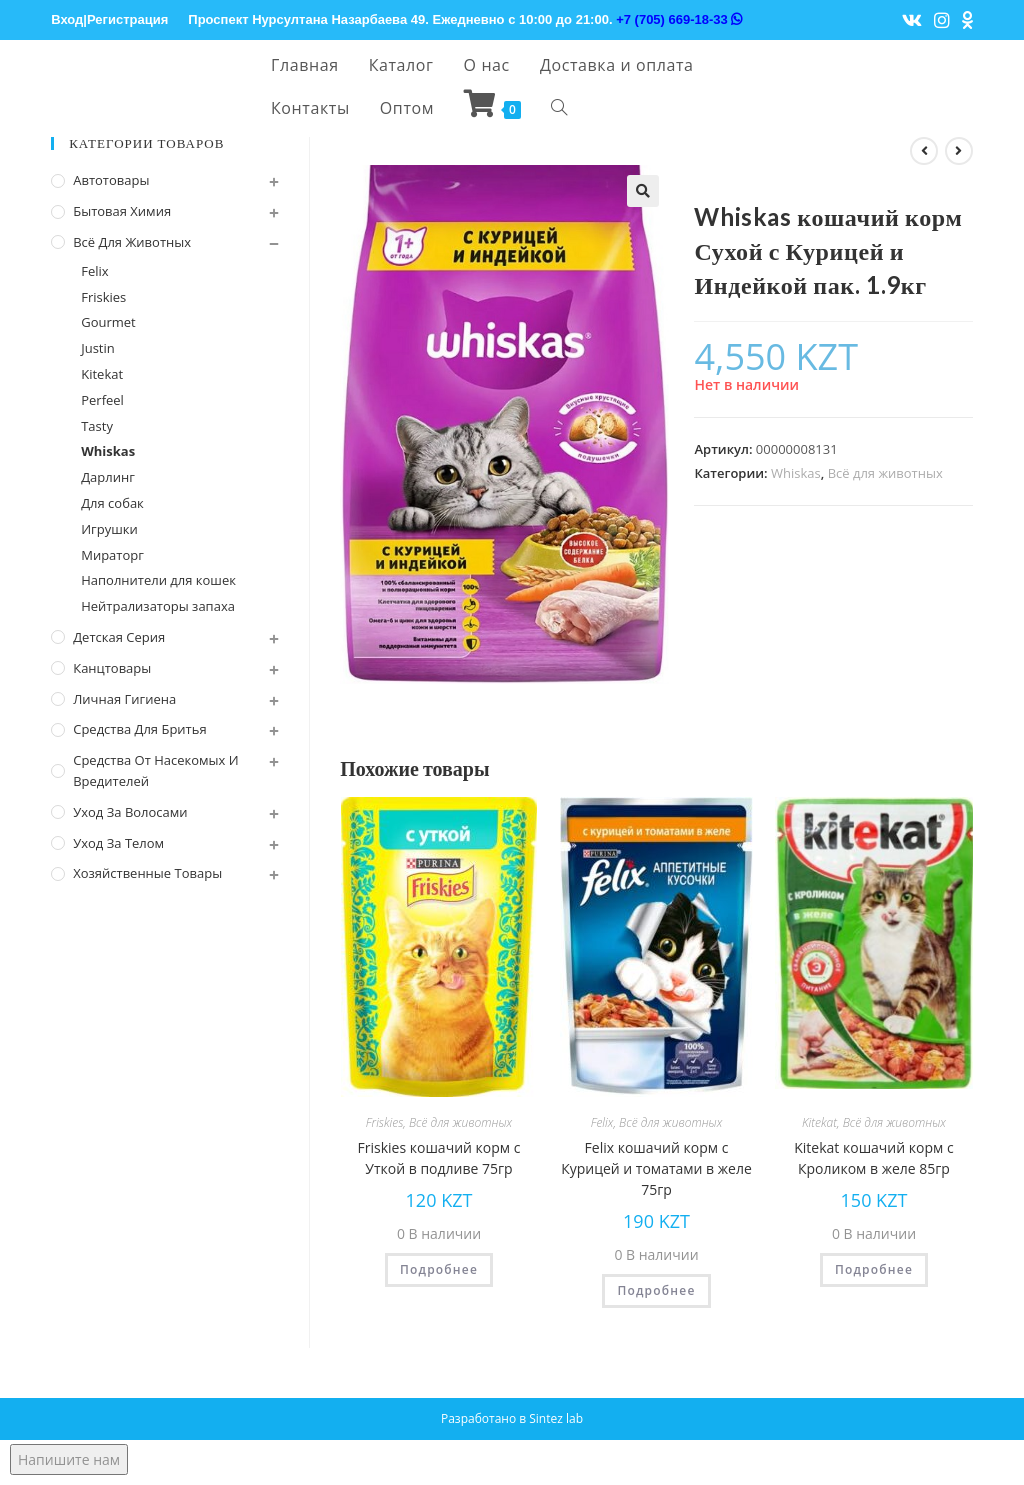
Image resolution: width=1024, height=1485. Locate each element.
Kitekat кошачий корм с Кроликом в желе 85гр (873, 1158)
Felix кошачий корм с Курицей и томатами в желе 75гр (656, 1168)
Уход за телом (118, 843)
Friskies (384, 1122)
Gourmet (108, 322)
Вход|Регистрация (109, 19)
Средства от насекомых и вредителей (155, 770)
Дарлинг (108, 477)
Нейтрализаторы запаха (158, 606)
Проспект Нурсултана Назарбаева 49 (306, 19)
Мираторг (112, 555)
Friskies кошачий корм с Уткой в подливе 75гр (439, 1158)
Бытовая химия (122, 211)
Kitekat (819, 1122)
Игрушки (109, 529)
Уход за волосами (130, 812)
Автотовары (111, 180)
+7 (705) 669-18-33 (679, 19)
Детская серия (119, 637)
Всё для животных (885, 473)
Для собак (112, 503)
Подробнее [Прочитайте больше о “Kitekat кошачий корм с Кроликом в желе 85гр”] (874, 1269)
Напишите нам (69, 1459)
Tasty (97, 426)
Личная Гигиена (124, 699)
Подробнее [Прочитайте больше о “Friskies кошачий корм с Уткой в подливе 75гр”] (439, 1269)
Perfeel (102, 400)
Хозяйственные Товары (147, 873)
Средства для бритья (139, 729)
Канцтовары (112, 668)
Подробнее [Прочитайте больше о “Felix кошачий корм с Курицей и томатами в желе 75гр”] (656, 1290)
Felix (602, 1122)
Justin (98, 348)
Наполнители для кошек (158, 580)
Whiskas (796, 473)
